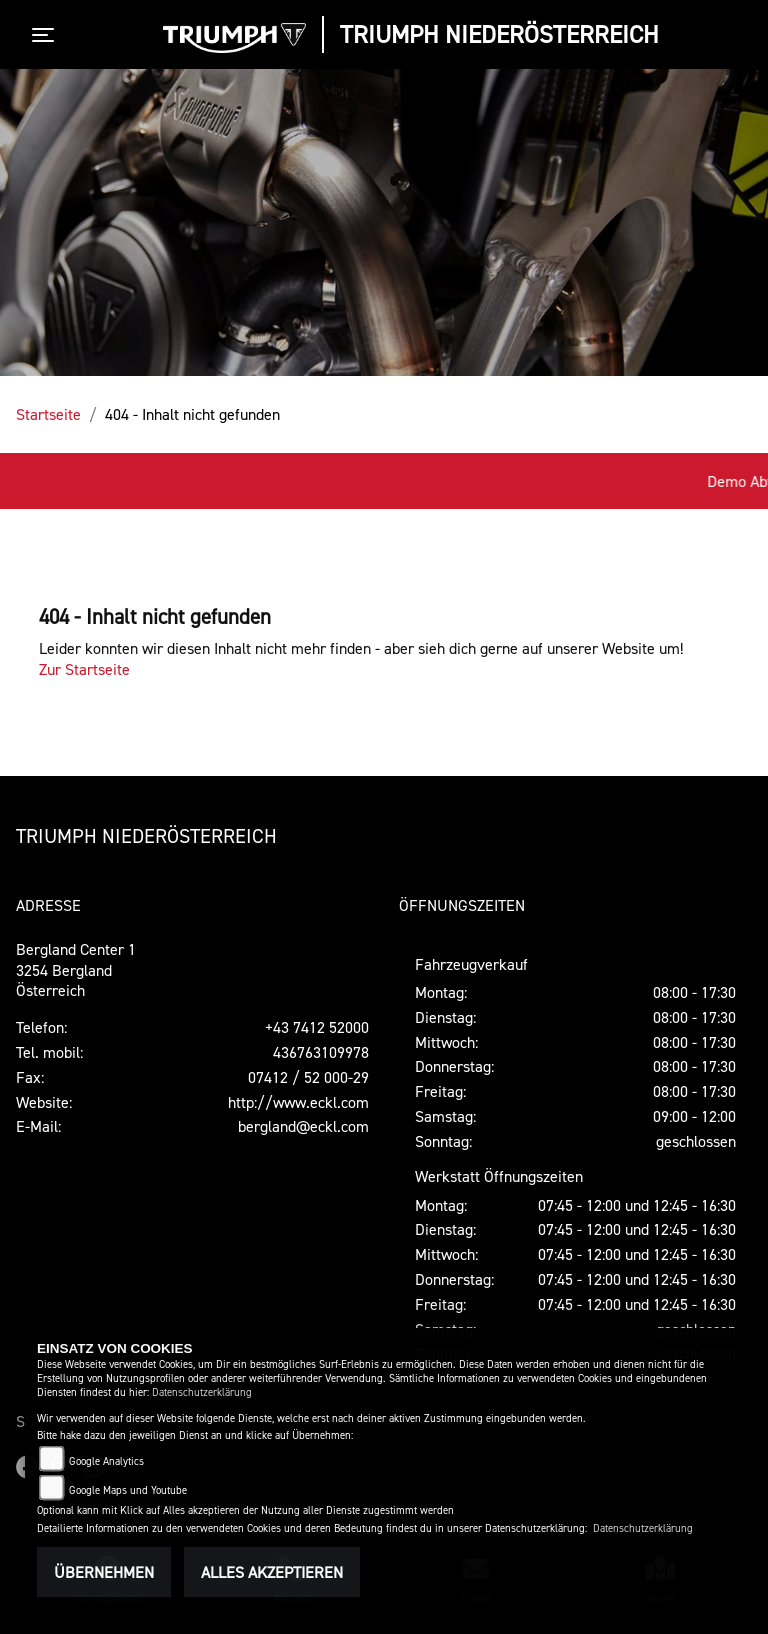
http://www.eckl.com (298, 1102)
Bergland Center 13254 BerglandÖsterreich (76, 970)
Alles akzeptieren (272, 1572)
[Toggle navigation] (47, 35)
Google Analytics (106, 1461)
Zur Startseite (84, 669)
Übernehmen (104, 1572)
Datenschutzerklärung (202, 1392)
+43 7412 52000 (317, 1027)
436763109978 (321, 1052)
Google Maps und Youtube (128, 1490)
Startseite (48, 414)
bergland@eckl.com (303, 1126)
